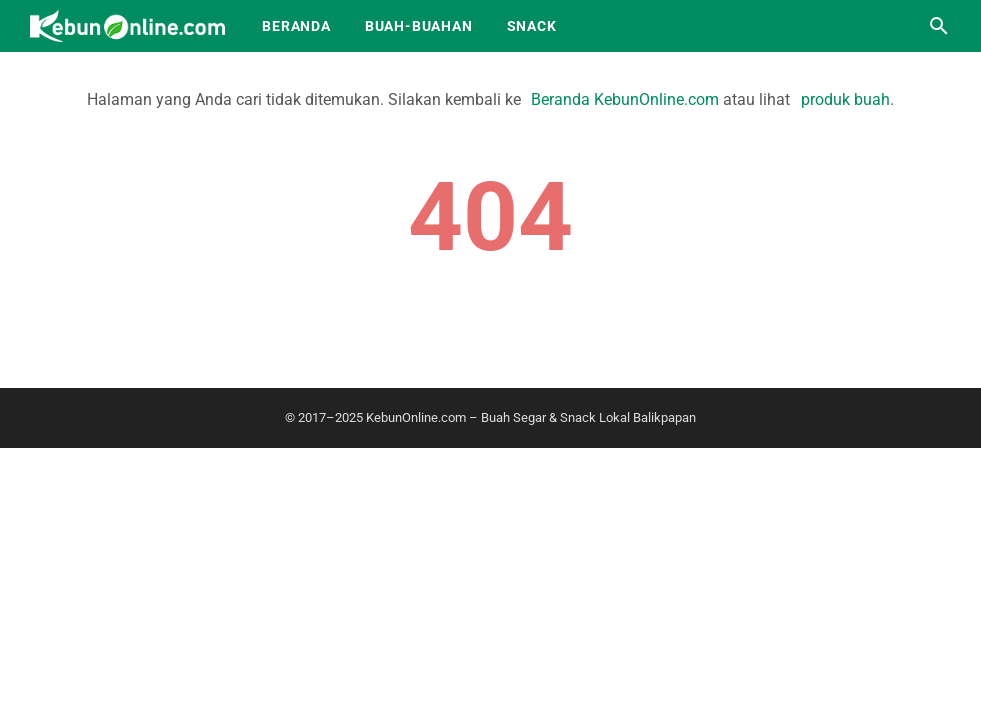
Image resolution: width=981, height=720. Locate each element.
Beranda (296, 26)
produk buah (845, 99)
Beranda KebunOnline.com (625, 99)
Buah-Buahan (419, 26)
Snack (532, 26)
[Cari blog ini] (939, 26)
